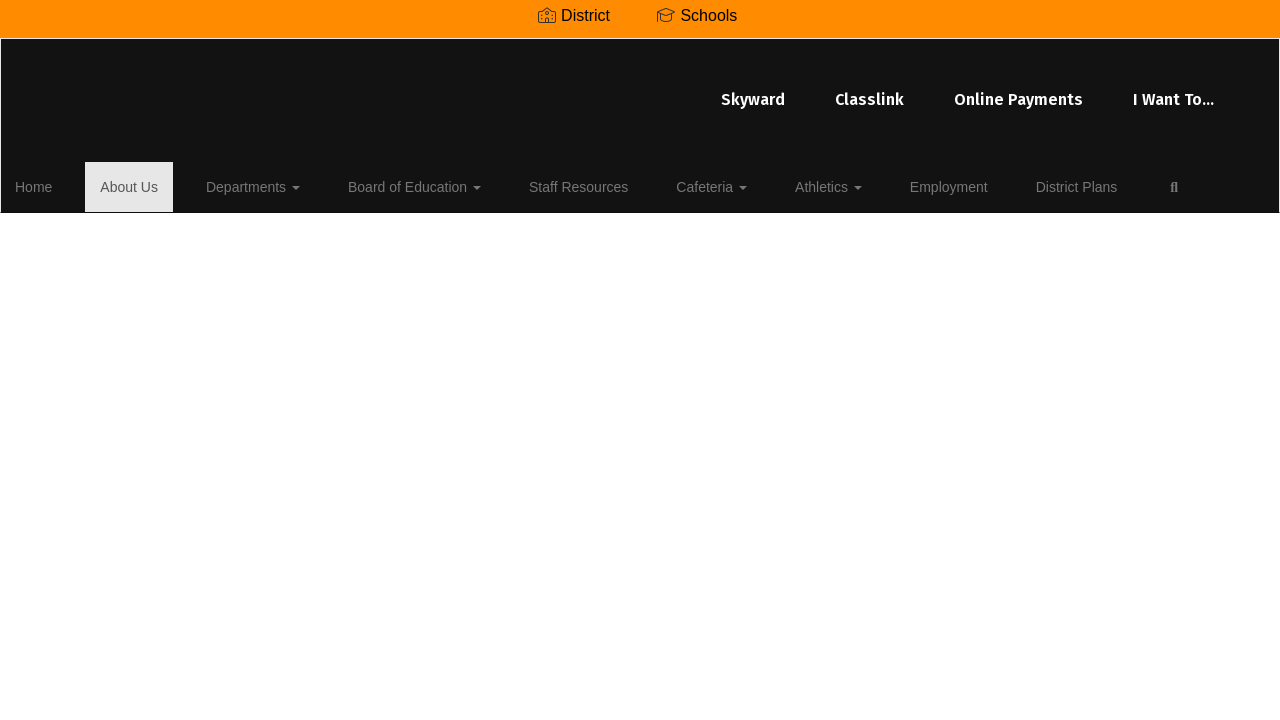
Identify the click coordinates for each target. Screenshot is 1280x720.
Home (64, 184)
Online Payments (779, 89)
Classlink (630, 89)
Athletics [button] (751, 184)
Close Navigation (99, 242)
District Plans (964, 184)
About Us (142, 184)
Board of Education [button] (391, 184)
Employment (854, 184)
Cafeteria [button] (652, 184)
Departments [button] (248, 184)
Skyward (514, 89)
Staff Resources (537, 184)
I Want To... (934, 89)
